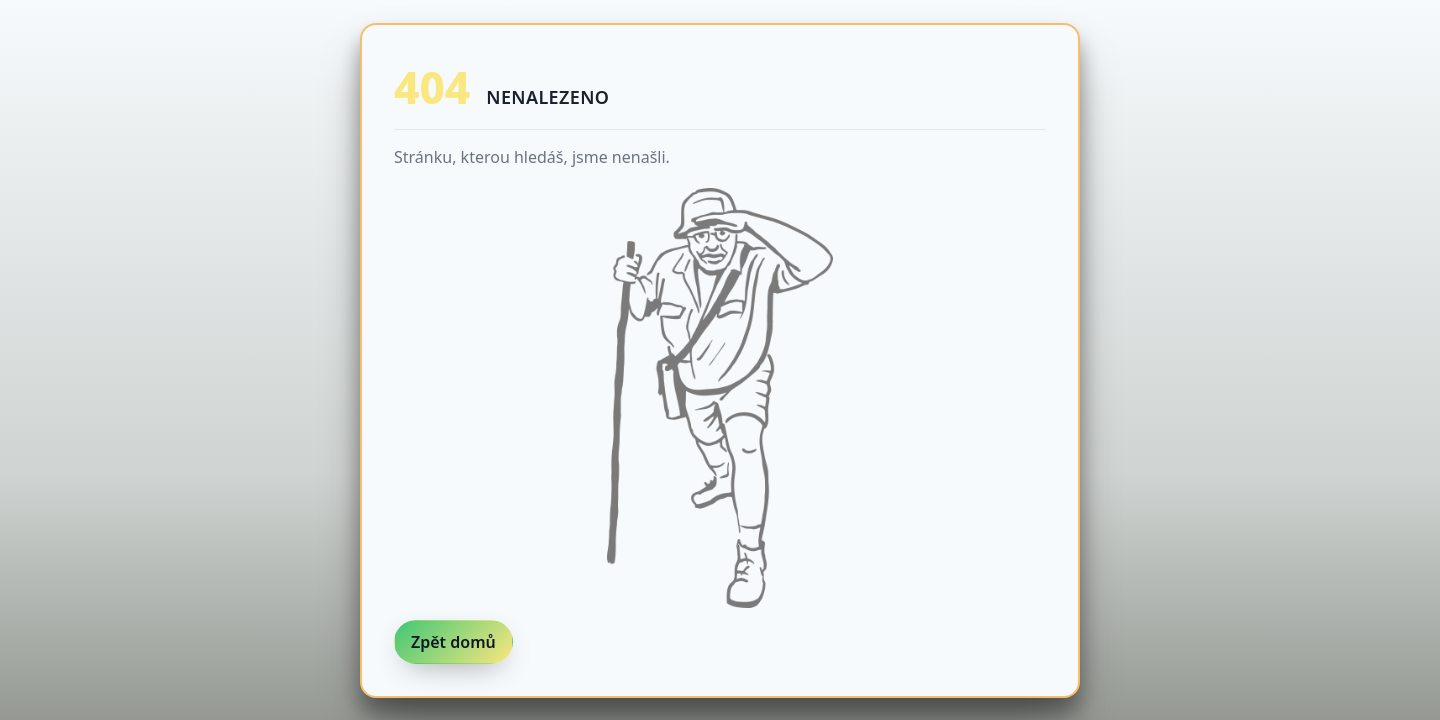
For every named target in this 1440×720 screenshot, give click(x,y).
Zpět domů (453, 642)
